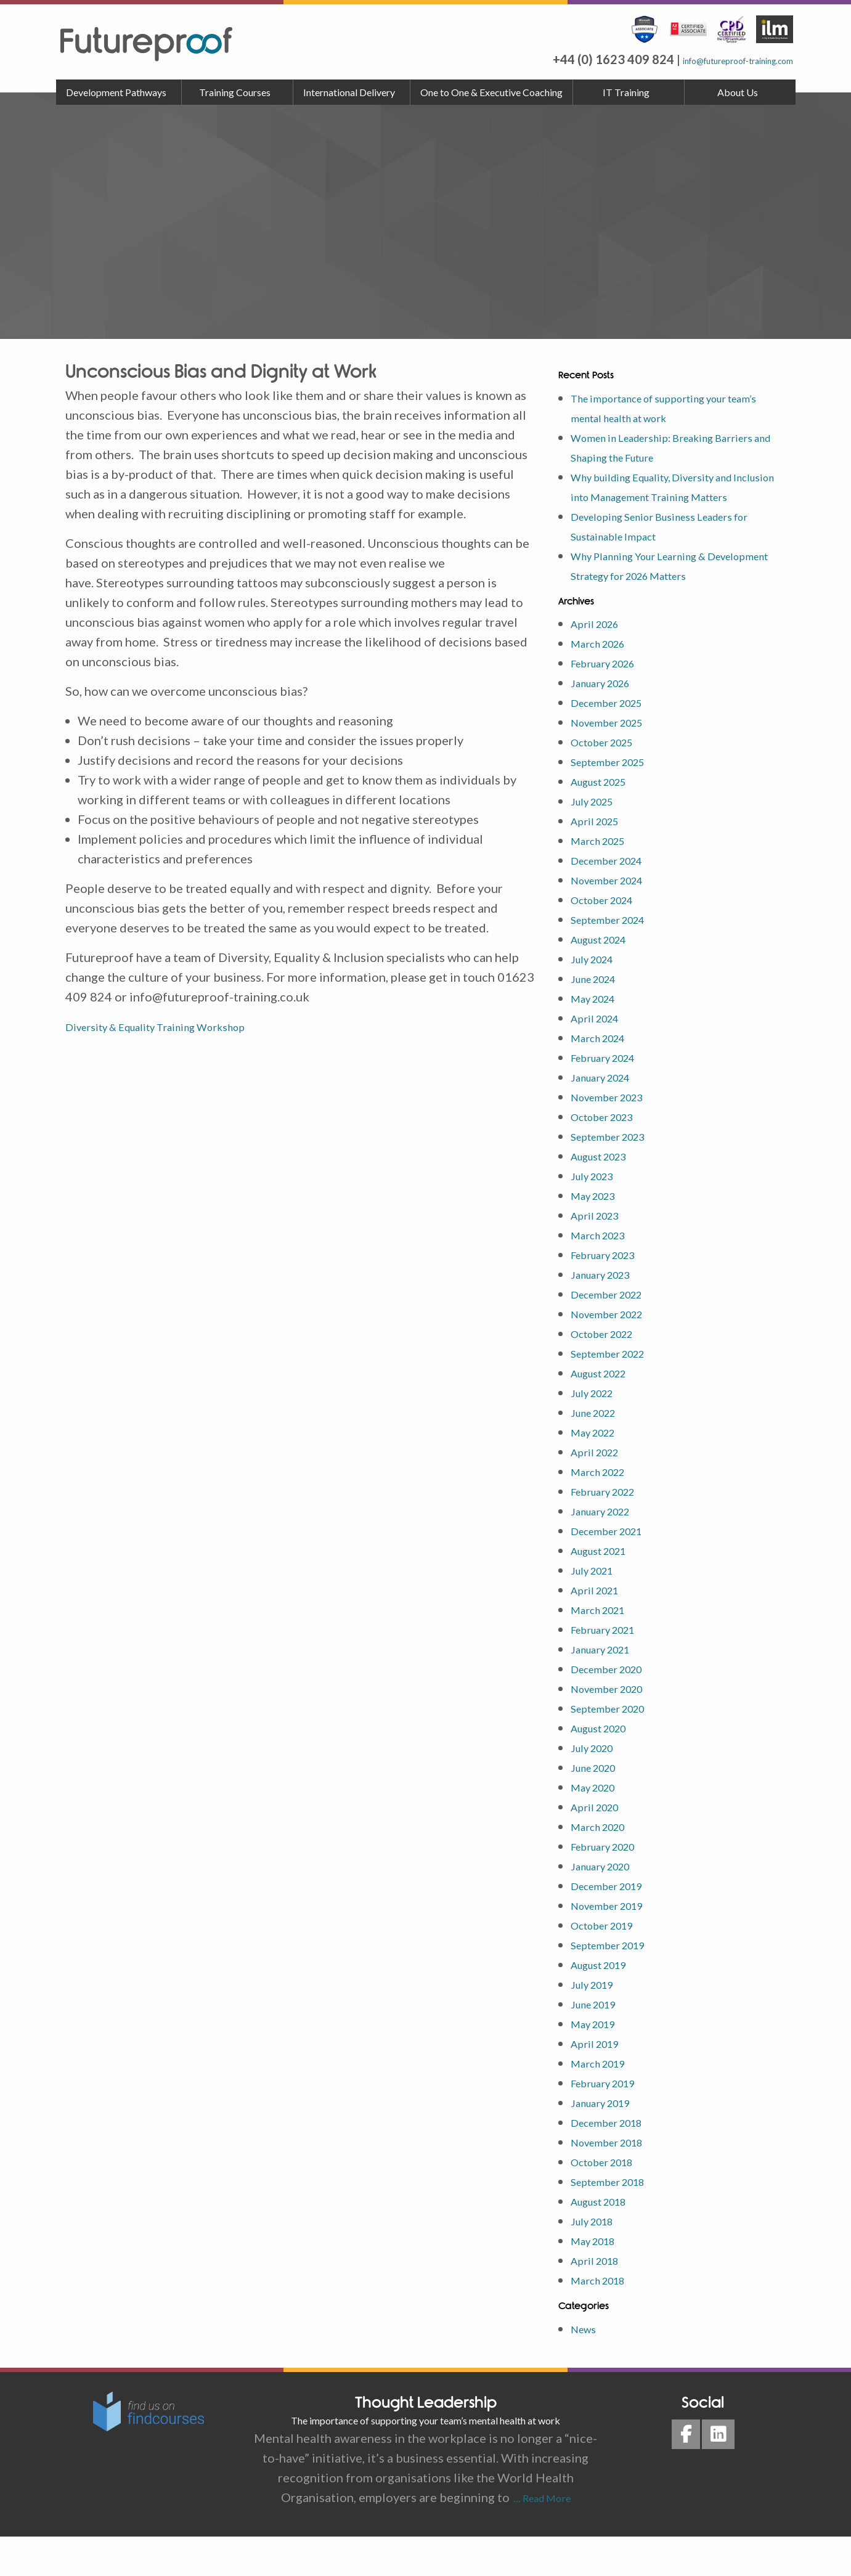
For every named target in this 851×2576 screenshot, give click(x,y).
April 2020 (600, 1845)
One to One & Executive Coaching (491, 92)
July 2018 (598, 2259)
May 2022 (599, 1471)
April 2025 (600, 859)
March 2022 (604, 1510)
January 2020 (608, 1904)
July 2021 (598, 1609)
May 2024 (599, 1037)
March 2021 (604, 1648)
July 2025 (598, 840)
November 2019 (616, 1944)
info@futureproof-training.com (706, 59)
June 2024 (600, 1017)
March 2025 (604, 879)
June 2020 (600, 1806)
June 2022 (600, 1451)
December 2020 (616, 1707)
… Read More (540, 2536)
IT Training (626, 92)
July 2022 (598, 1431)
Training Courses (235, 92)
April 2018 (600, 2299)
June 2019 (600, 2043)
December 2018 (616, 2161)
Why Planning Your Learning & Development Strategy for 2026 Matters (659, 595)
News (586, 2367)
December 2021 (616, 1569)
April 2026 (600, 662)
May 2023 (599, 1234)
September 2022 (617, 1392)
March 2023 (604, 1273)
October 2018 (610, 2200)
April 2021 (600, 1628)
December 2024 (616, 899)
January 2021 (608, 1688)
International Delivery (349, 92)
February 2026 (612, 702)
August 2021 (606, 1589)
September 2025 (617, 800)
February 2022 (612, 1530)
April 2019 (600, 2082)
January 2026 (608, 721)
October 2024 (610, 938)
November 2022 (616, 1352)
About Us (737, 92)
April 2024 (600, 1057)
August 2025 (606, 820)
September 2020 (617, 1747)
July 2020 (598, 1786)
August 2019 (606, 2003)
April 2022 (600, 1490)
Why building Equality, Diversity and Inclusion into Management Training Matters (671, 496)
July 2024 (598, 997)
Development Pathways (116, 92)
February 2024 (612, 1096)
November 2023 (616, 1135)
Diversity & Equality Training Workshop (175, 1026)
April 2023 (600, 1254)
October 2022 (610, 1372)
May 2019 (599, 2062)
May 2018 (599, 2279)
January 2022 (608, 1550)
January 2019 (608, 2141)
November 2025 (616, 761)
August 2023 (606, 1195)
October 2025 (610, 780)
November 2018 (616, 2181)
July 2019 (598, 2023)
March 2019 (604, 2102)
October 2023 (610, 1155)
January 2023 (608, 1313)
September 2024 (617, 958)
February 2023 (612, 1293)
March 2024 (604, 1076)
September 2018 (617, 2220)
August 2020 (606, 1766)
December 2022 (616, 1333)
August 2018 (606, 2240)
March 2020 (604, 1865)
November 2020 (616, 1727)
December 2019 (616, 1924)
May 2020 (599, 1826)
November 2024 (616, 918)
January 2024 (608, 1116)
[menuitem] (119, 92)
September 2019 (617, 1983)
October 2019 (610, 1964)
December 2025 (616, 741)
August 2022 (606, 1411)
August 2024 (606, 978)
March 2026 (604, 682)
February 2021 (612, 1668)
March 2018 (604, 2319)
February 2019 (612, 2121)
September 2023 (617, 1175)
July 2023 (598, 1214)
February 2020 (612, 1885)
